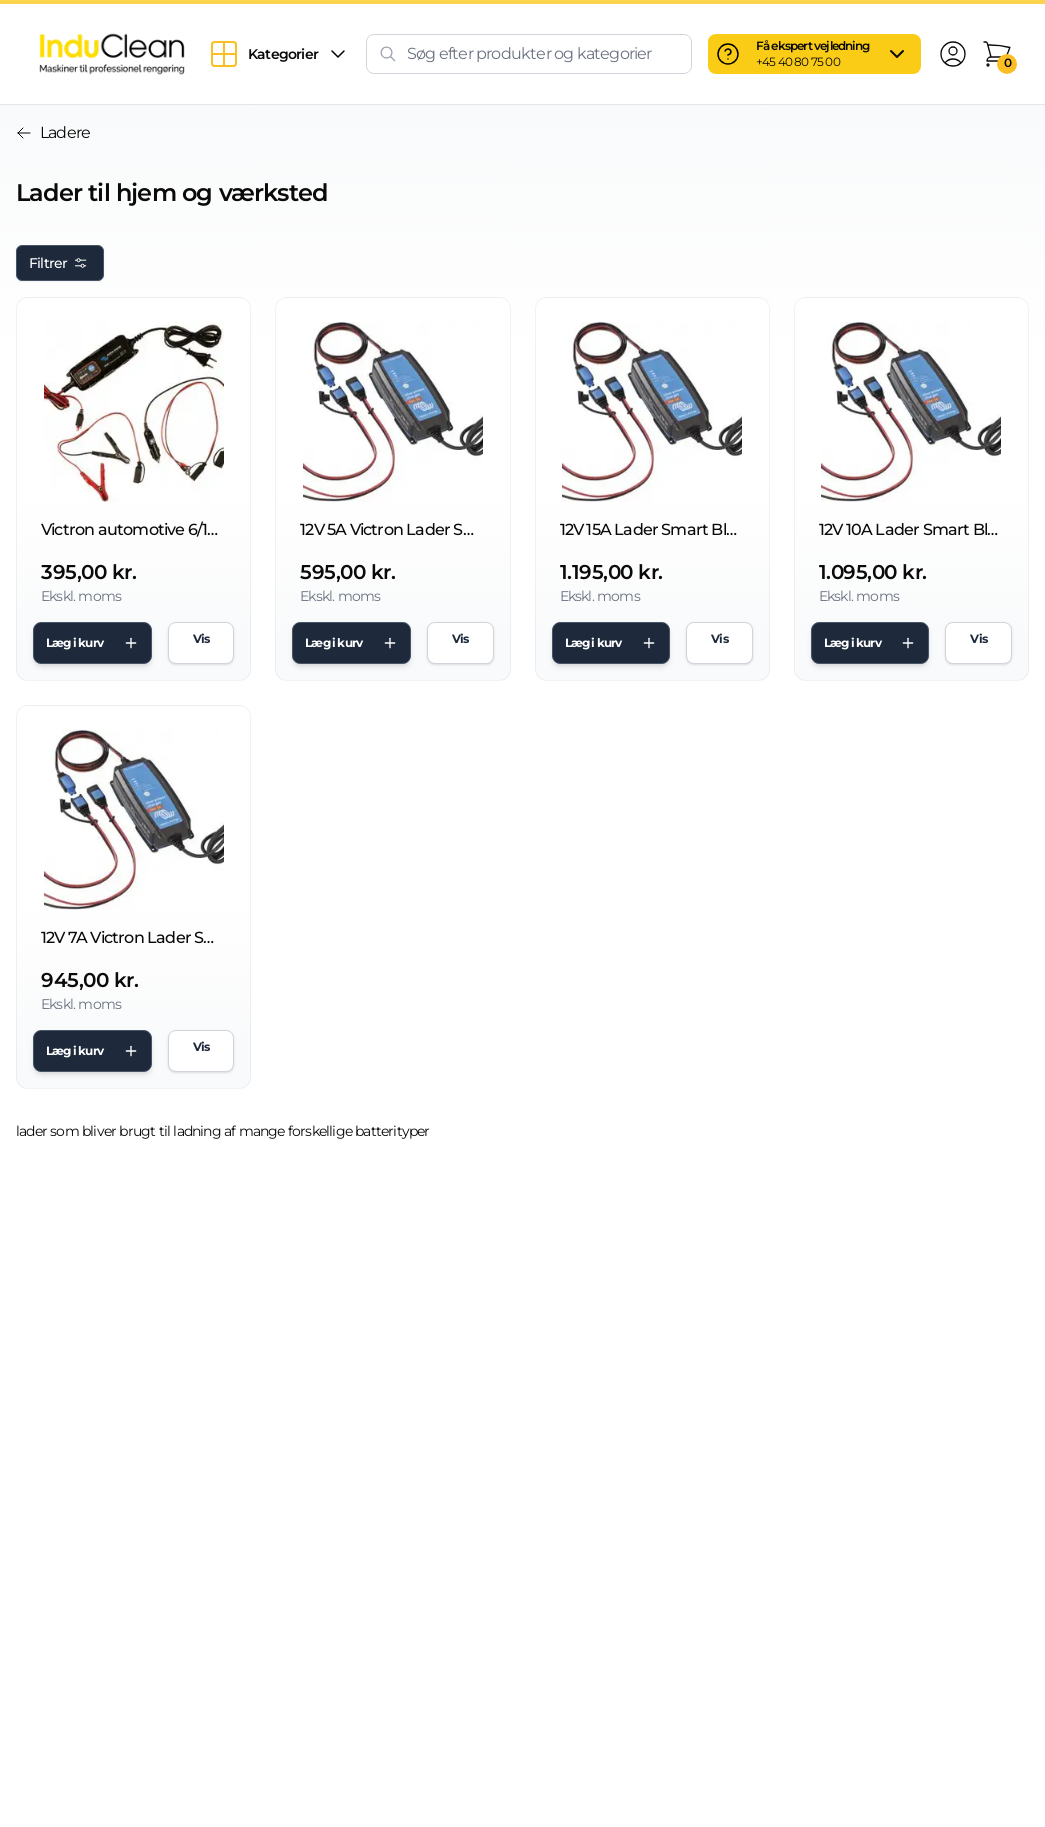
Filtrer (60, 263)
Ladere (53, 132)
